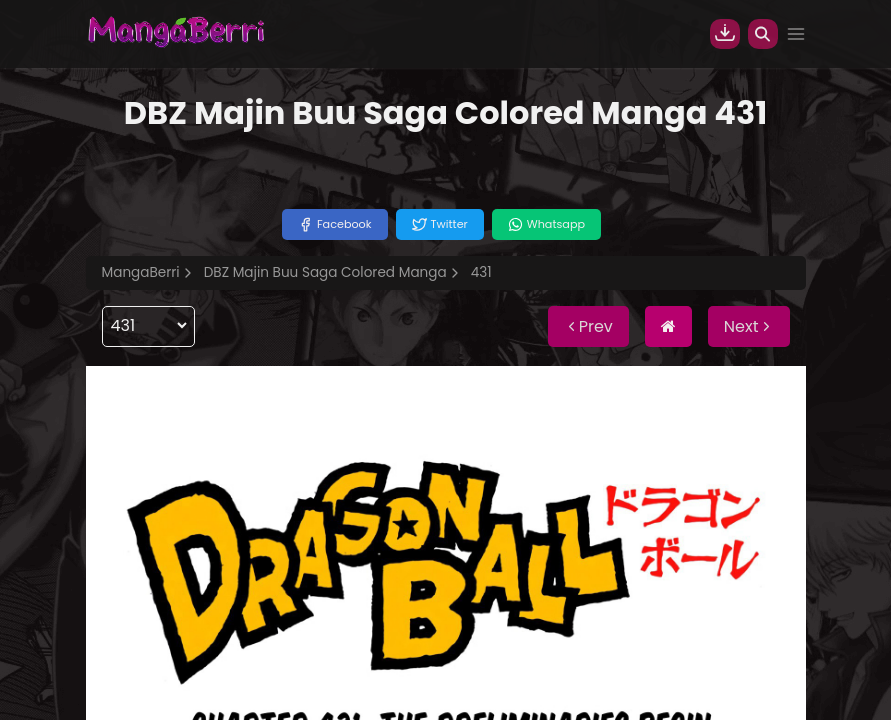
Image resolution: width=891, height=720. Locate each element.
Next (749, 326)
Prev (588, 326)
